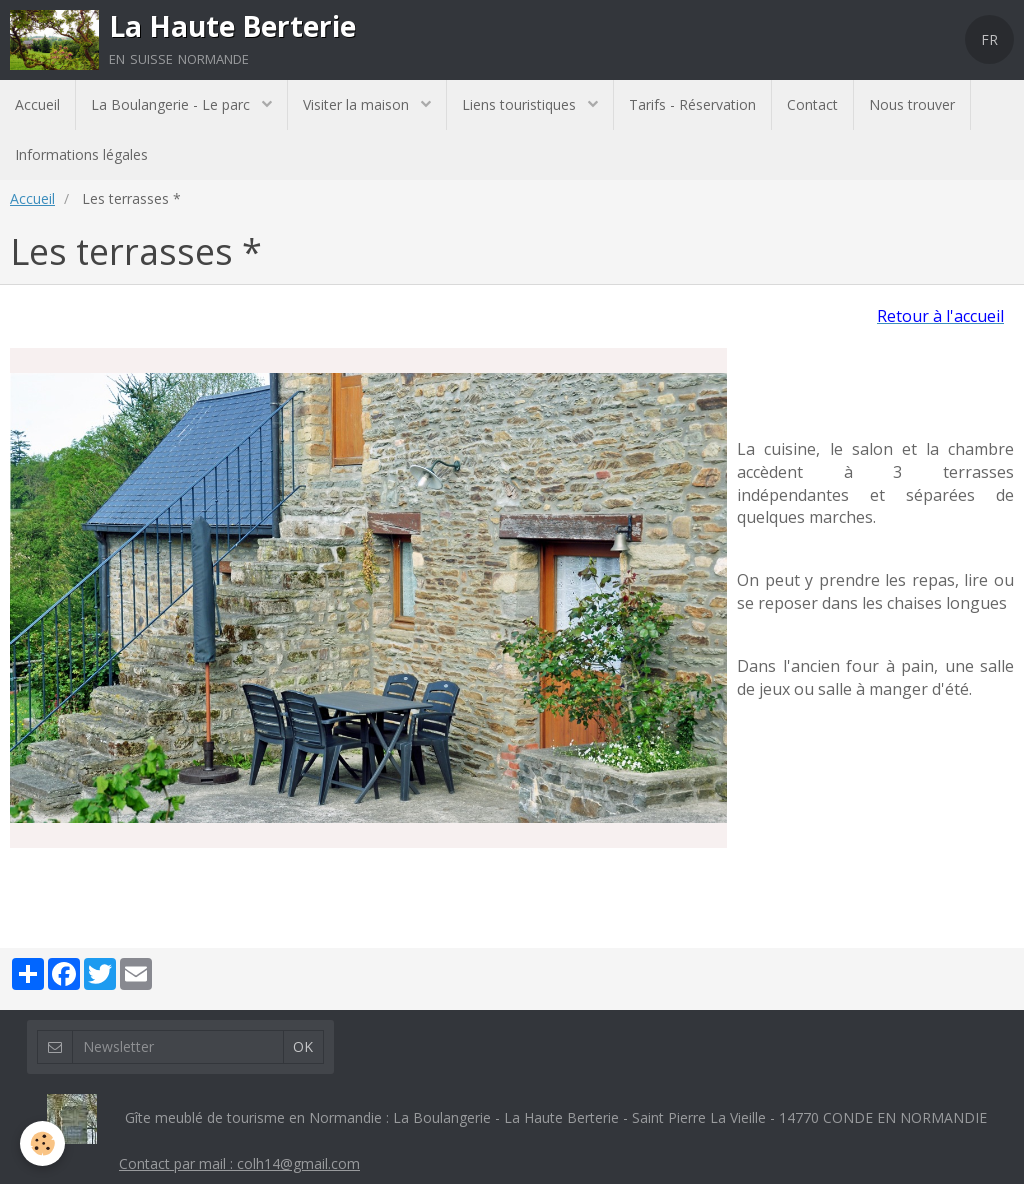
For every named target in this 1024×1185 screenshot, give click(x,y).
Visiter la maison (358, 104)
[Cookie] (42, 1143)
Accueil (37, 104)
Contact (812, 104)
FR (989, 39)
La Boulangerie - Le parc (172, 104)
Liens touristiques (521, 104)
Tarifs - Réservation (692, 104)
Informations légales (81, 154)
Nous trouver (912, 104)
